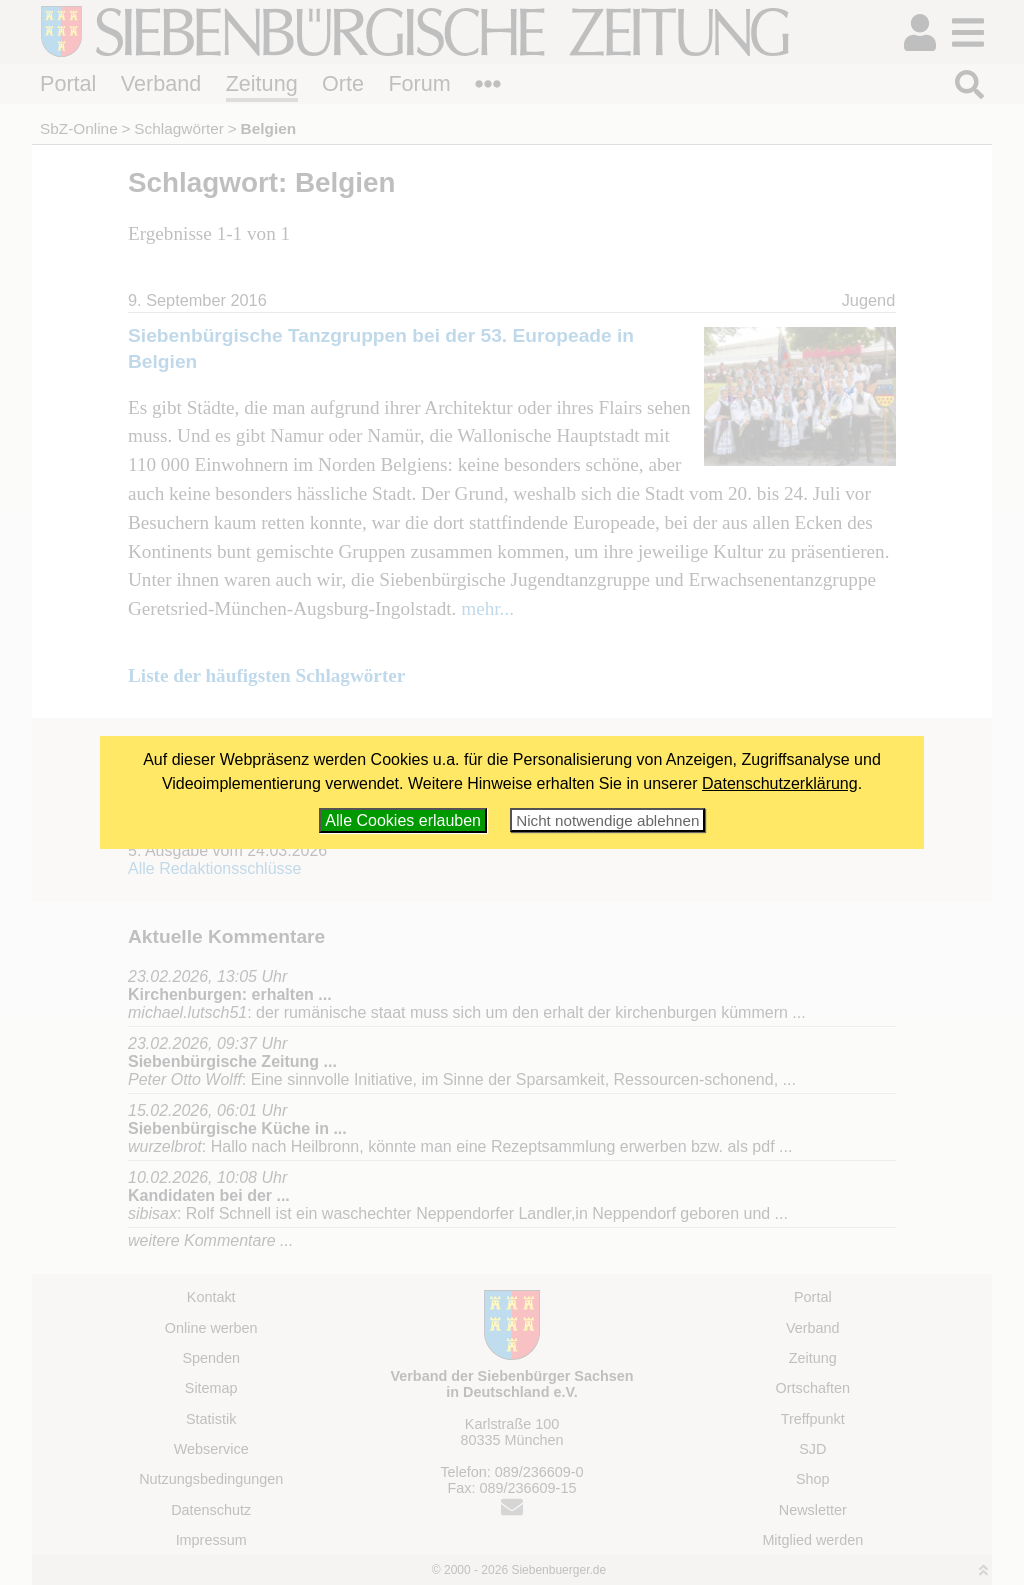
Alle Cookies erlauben (403, 820)
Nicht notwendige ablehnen (607, 820)
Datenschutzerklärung (780, 783)
